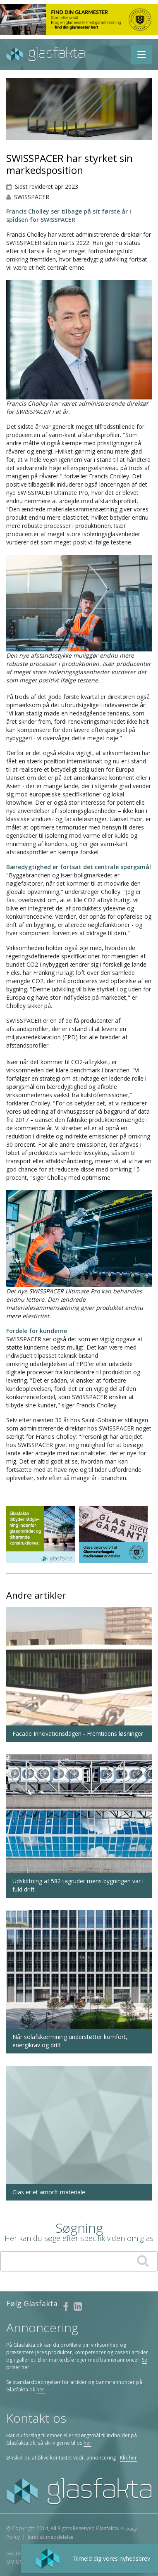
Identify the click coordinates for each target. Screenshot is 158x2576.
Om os (14, 2561)
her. (40, 2389)
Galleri (15, 2553)
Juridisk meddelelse (51, 2536)
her (87, 2442)
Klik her (128, 2457)
